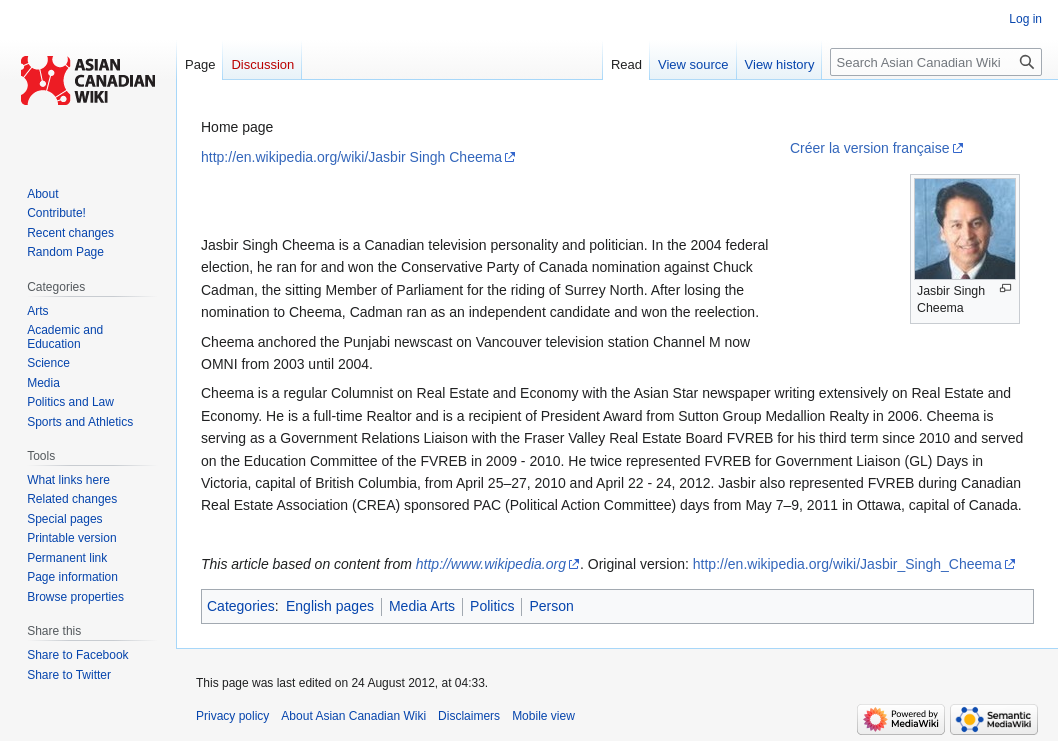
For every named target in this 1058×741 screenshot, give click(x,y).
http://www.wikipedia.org (491, 564)
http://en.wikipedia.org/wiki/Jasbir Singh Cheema (351, 157)
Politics (492, 606)
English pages (330, 606)
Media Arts (422, 606)
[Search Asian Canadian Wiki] (936, 62)
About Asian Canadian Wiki (353, 716)
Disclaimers (469, 716)
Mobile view (543, 716)
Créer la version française (870, 148)
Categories (241, 606)
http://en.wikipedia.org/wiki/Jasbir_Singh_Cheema (847, 564)
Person (551, 606)
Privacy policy (232, 716)
